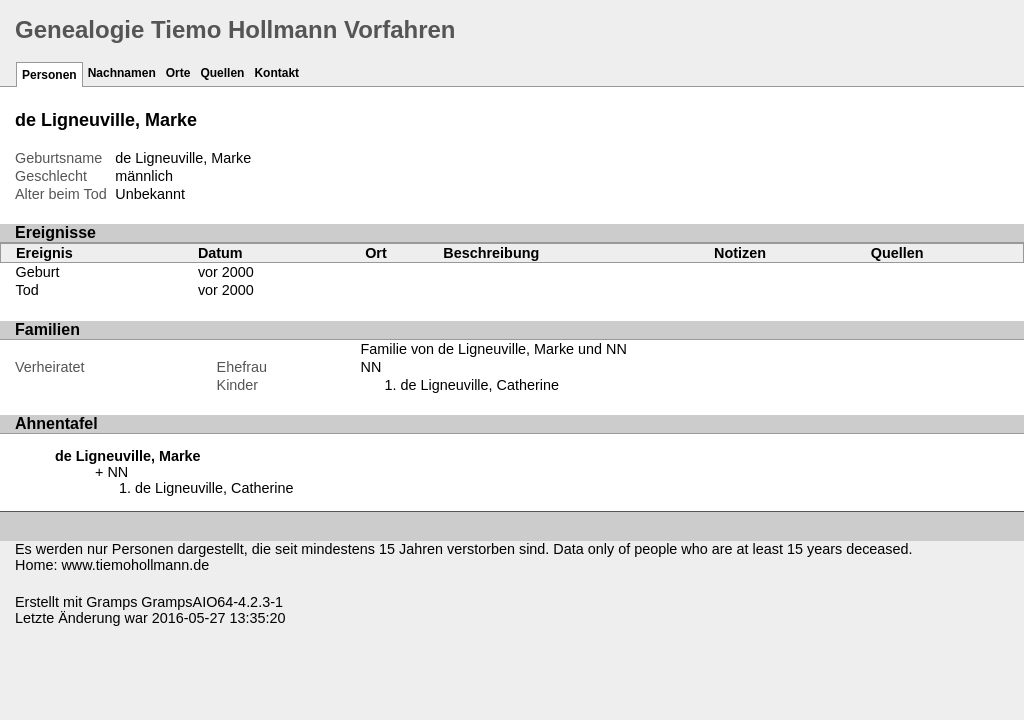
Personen (49, 75)
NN (371, 367)
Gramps (111, 602)
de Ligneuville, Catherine (480, 385)
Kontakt (276, 73)
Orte (178, 73)
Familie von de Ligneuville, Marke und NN (494, 349)
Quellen (222, 73)
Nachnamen (122, 73)
